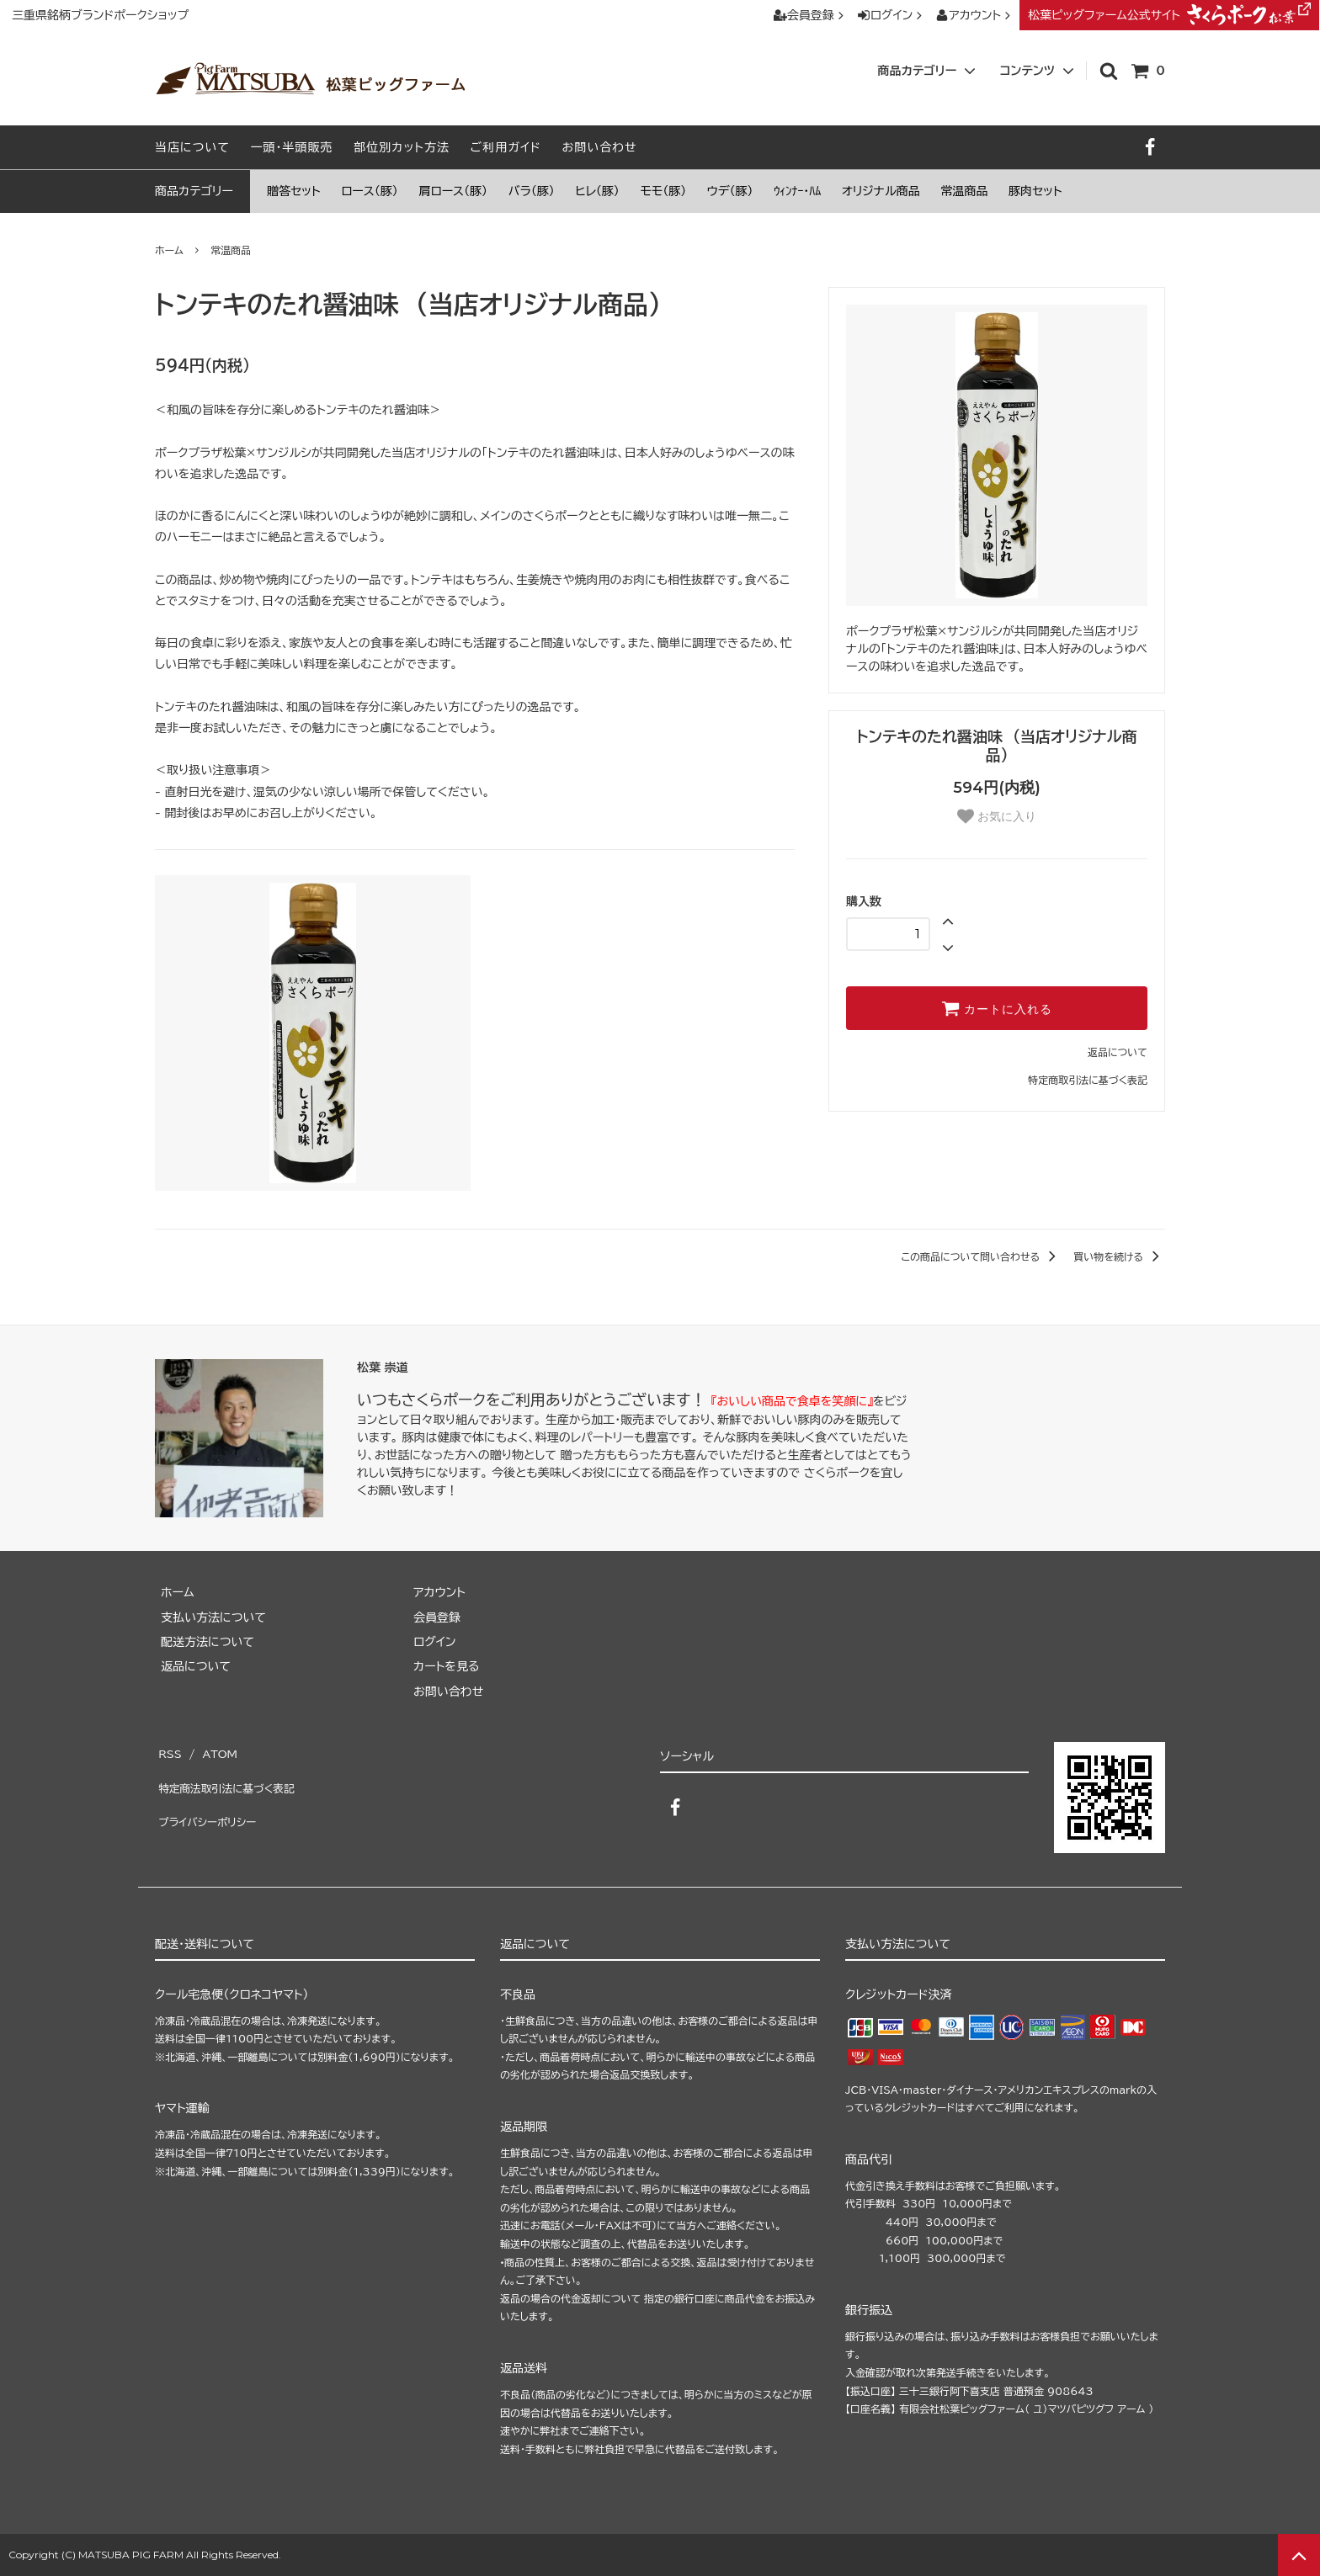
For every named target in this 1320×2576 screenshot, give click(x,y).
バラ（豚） (531, 191)
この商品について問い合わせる (981, 1256)
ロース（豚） (369, 191)
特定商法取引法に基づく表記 (230, 1775)
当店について (192, 147)
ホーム (169, 250)
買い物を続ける (1119, 1256)
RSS (168, 1750)
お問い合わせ (599, 147)
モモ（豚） (664, 191)
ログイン (892, 15)
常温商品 (963, 191)
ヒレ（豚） (597, 191)
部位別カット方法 (402, 147)
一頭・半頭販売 (292, 147)
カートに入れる (996, 1008)
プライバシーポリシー (209, 1799)
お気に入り (996, 816)
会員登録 (811, 15)
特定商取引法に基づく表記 (1087, 1080)
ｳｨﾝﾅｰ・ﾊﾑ (797, 191)
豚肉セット (1035, 191)
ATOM (213, 1750)
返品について (1117, 1052)
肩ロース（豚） (453, 191)
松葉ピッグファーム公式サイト (1169, 15)
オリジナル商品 (881, 191)
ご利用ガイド (506, 147)
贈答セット (294, 191)
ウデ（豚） (730, 191)
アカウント (974, 15)
